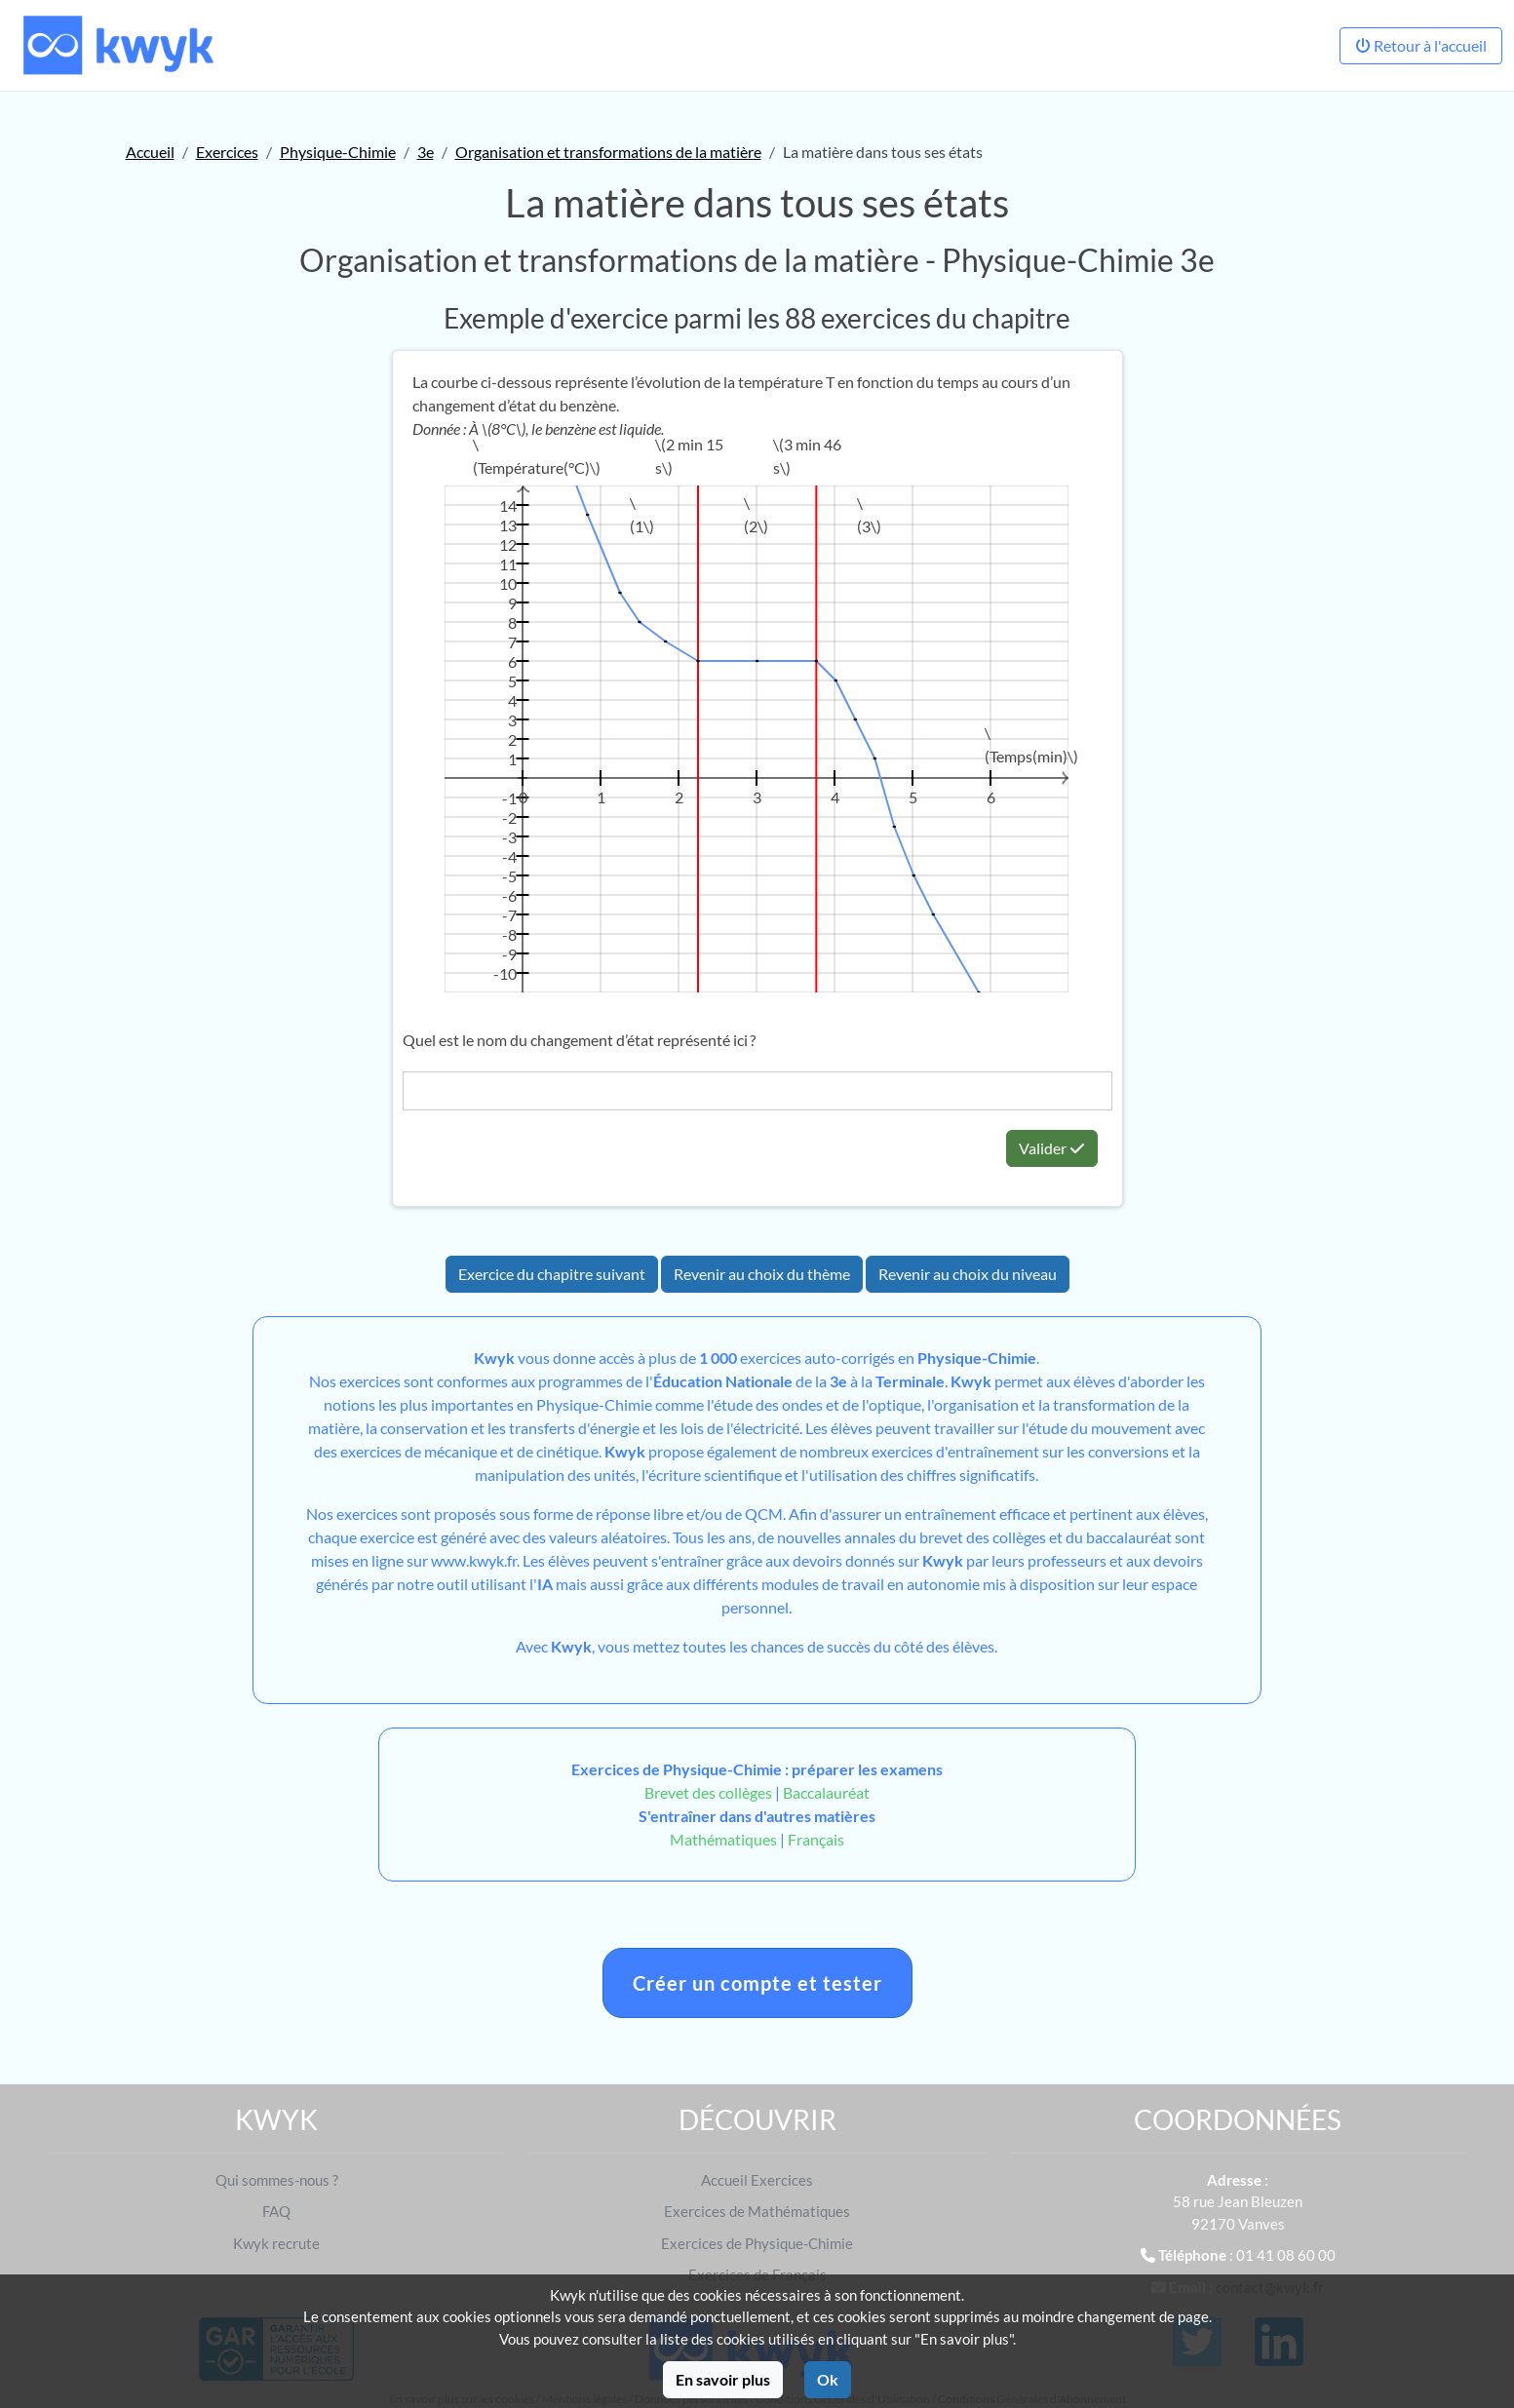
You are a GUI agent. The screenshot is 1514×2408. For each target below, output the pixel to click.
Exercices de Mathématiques (757, 2211)
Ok (827, 2379)
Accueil (150, 151)
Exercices (227, 151)
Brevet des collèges (709, 1792)
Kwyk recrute (276, 2243)
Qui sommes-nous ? (276, 2180)
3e (425, 151)
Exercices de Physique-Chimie (757, 2243)
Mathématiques (723, 1839)
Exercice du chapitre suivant (551, 1273)
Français (816, 1839)
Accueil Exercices (757, 2180)
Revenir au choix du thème (762, 1273)
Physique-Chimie (338, 151)
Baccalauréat (826, 1792)
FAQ (276, 2211)
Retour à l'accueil (1421, 45)
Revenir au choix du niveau (967, 1273)
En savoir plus (723, 2379)
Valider (1052, 1148)
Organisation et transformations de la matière (608, 151)
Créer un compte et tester (757, 1983)
